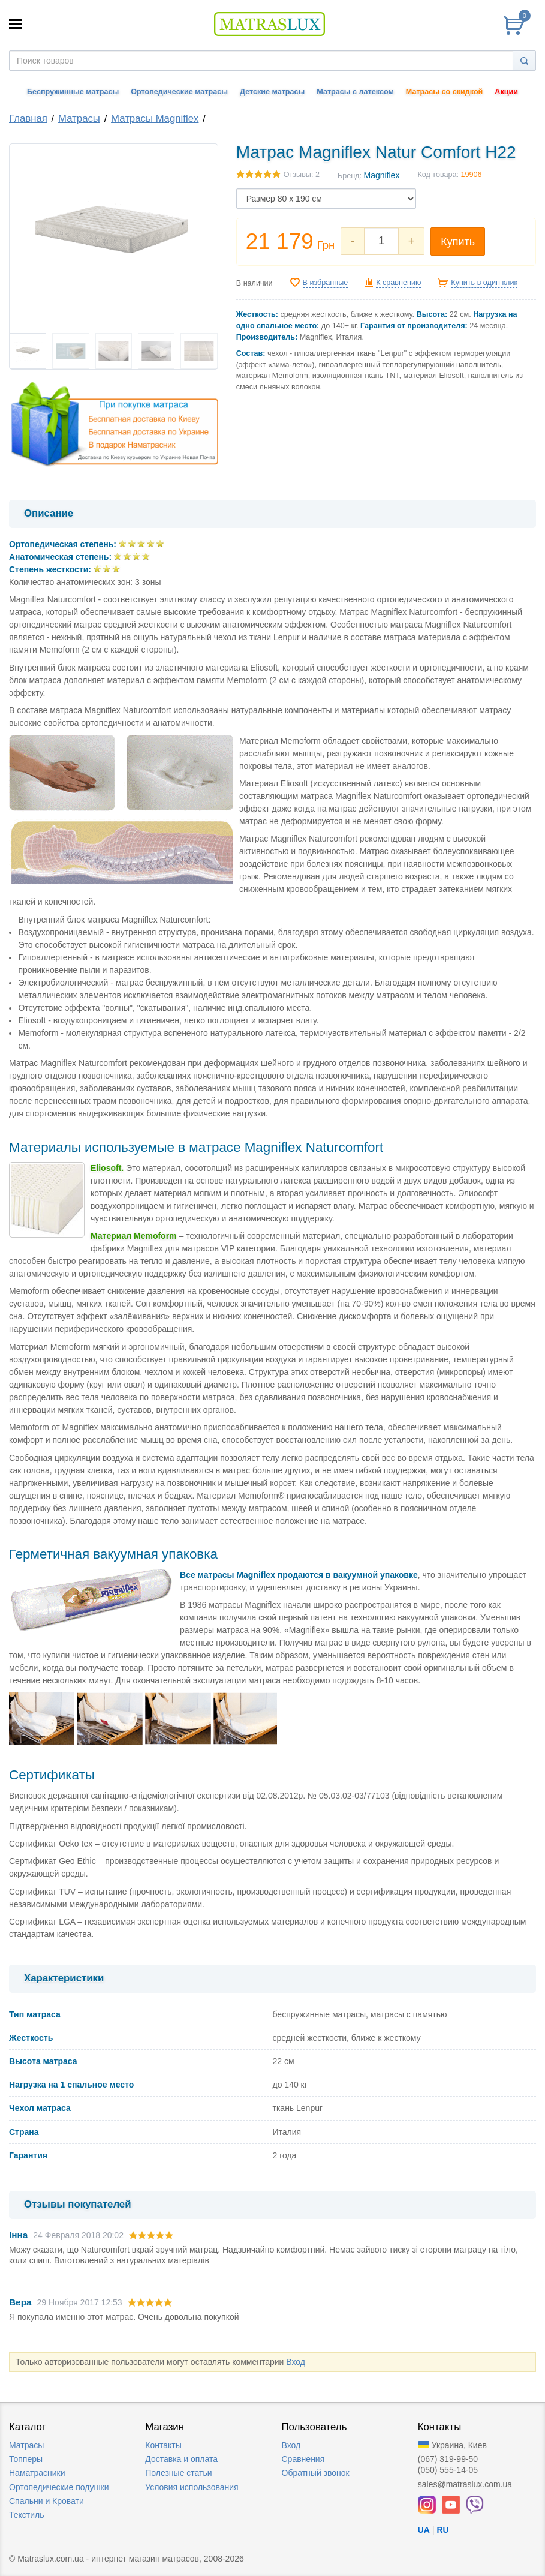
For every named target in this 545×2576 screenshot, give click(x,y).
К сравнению (398, 282)
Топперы (26, 2459)
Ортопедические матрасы (179, 92)
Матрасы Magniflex (154, 118)
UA (424, 2530)
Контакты (163, 2445)
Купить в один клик (484, 282)
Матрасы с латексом (355, 92)
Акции (506, 92)
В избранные (325, 282)
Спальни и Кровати (46, 2501)
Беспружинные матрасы (73, 92)
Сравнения (303, 2459)
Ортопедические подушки (59, 2487)
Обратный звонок (316, 2473)
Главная (28, 118)
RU (442, 2530)
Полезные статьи (178, 2473)
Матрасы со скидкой (444, 92)
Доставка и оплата (181, 2459)
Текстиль (26, 2515)
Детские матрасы (272, 92)
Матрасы (79, 118)
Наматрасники (37, 2473)
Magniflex (381, 175)
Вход (295, 2362)
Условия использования (191, 2487)
